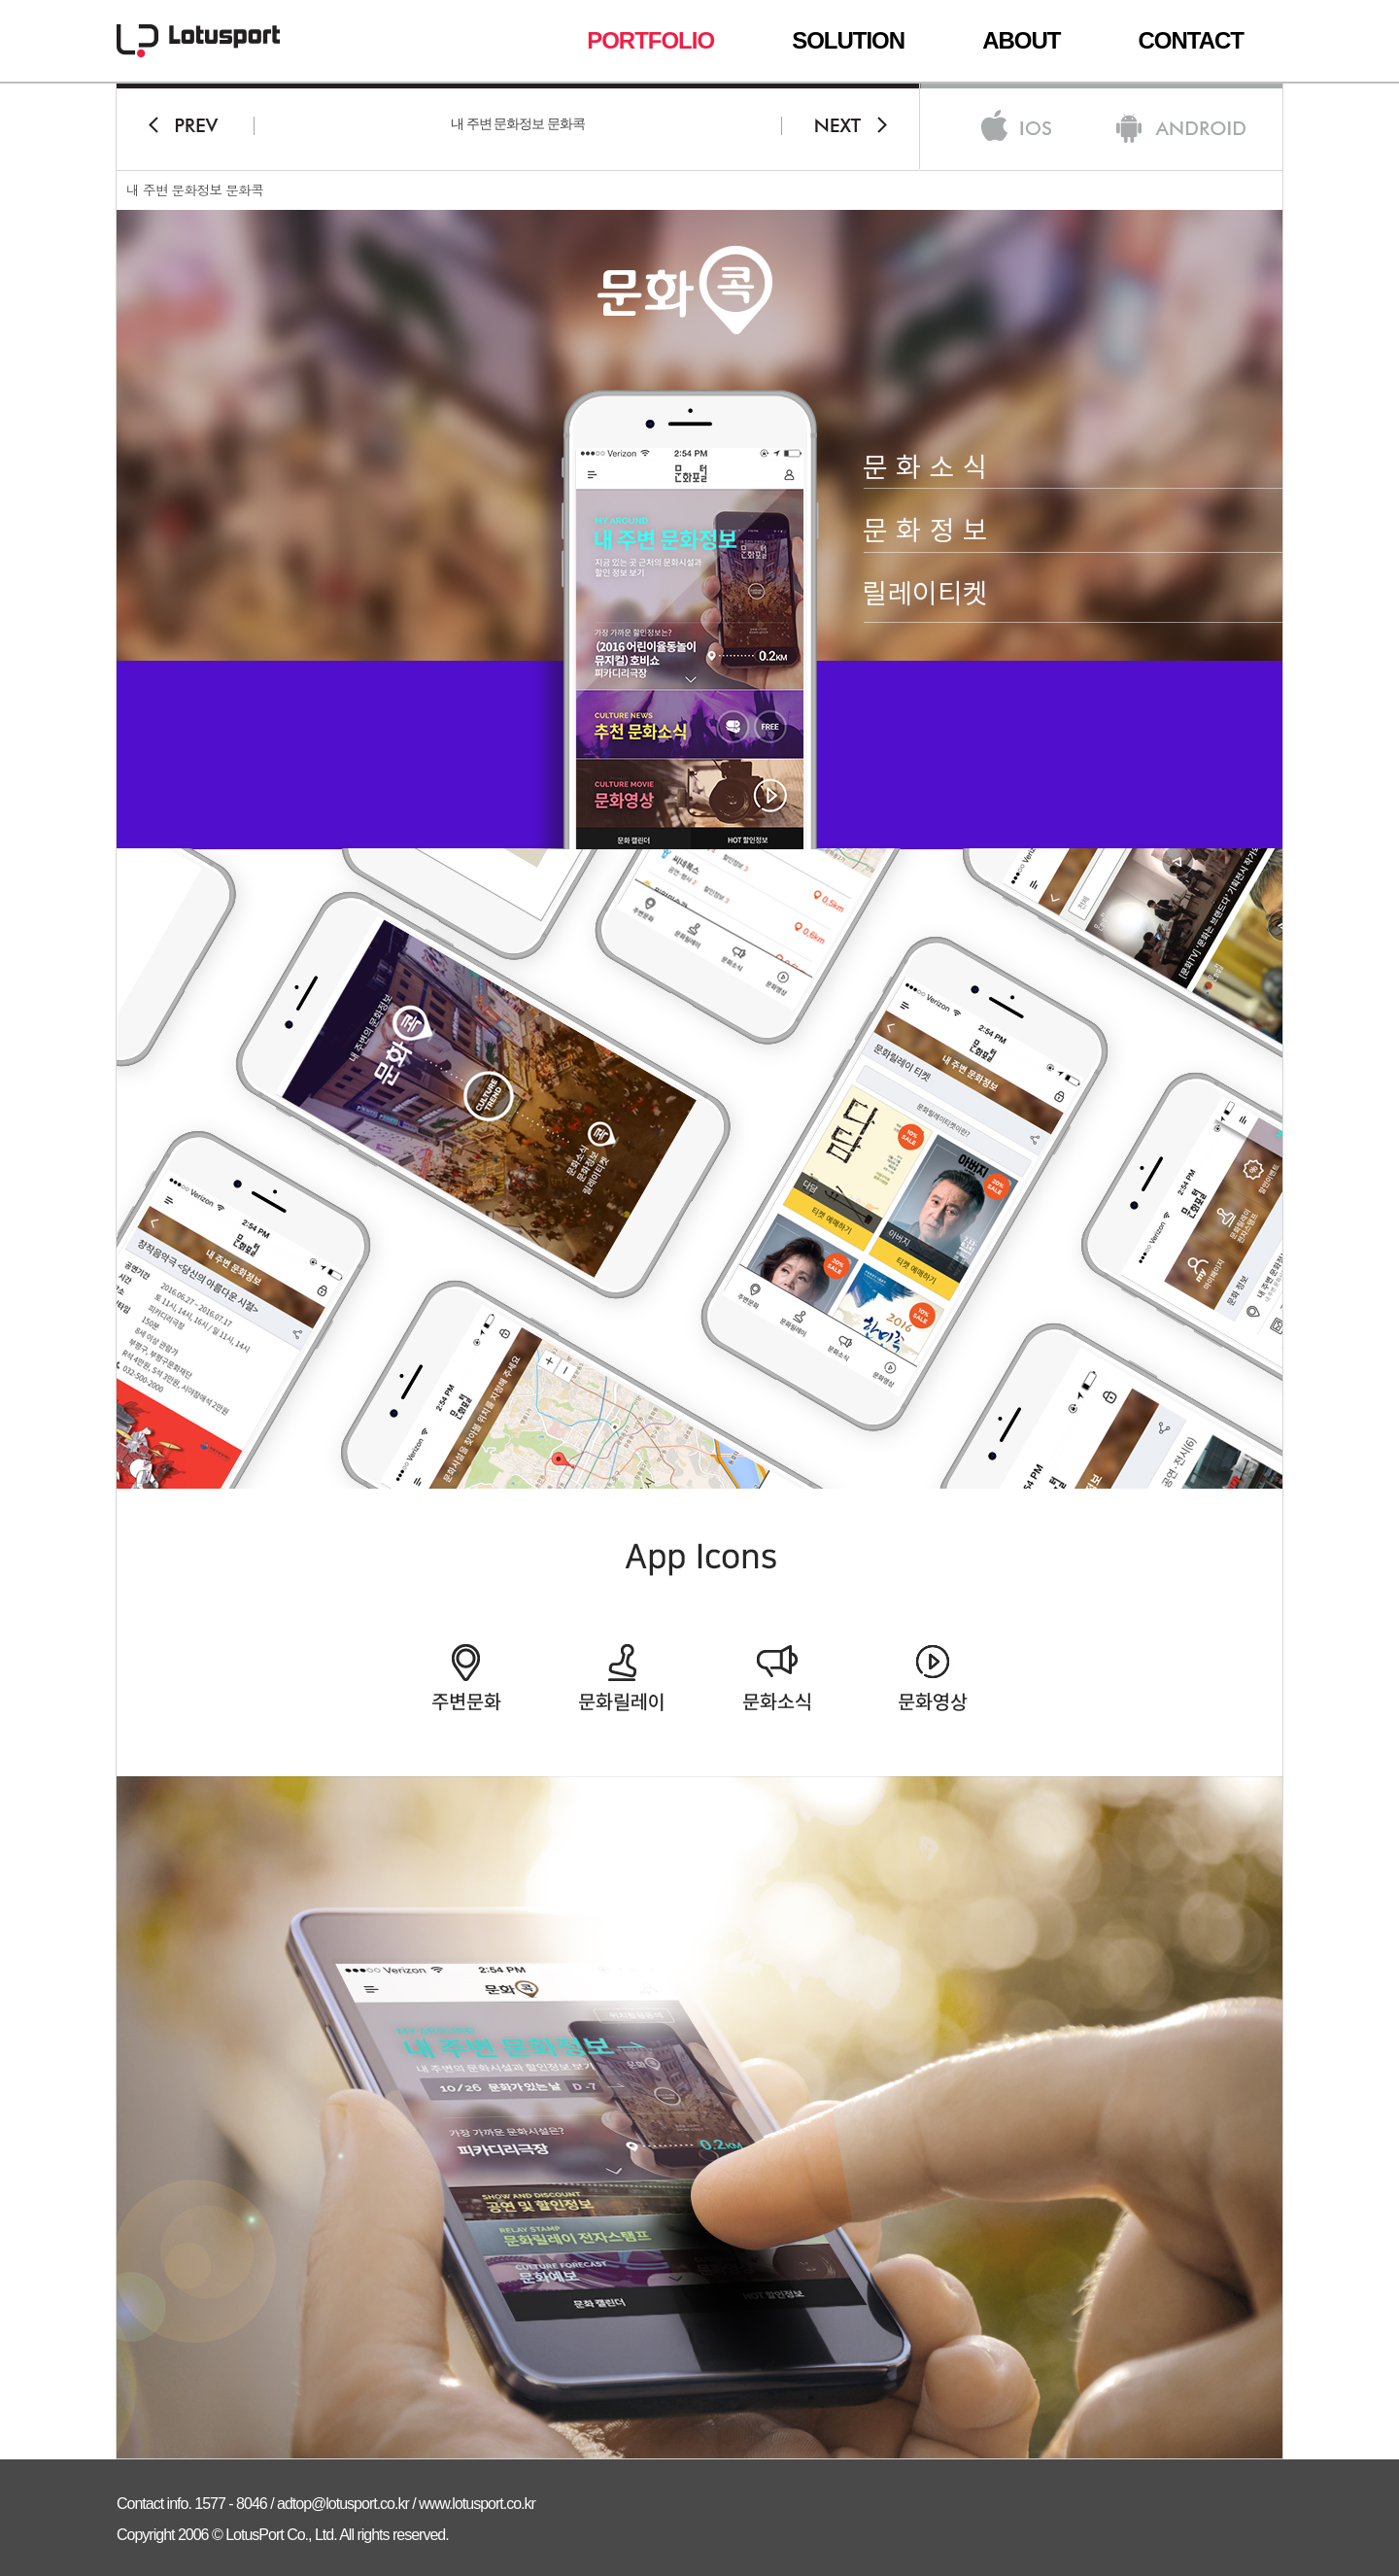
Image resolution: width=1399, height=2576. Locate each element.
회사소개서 (1251, 710)
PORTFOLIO (650, 40)
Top (1349, 675)
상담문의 (1251, 630)
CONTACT (1191, 40)
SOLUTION (848, 40)
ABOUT (1021, 40)
